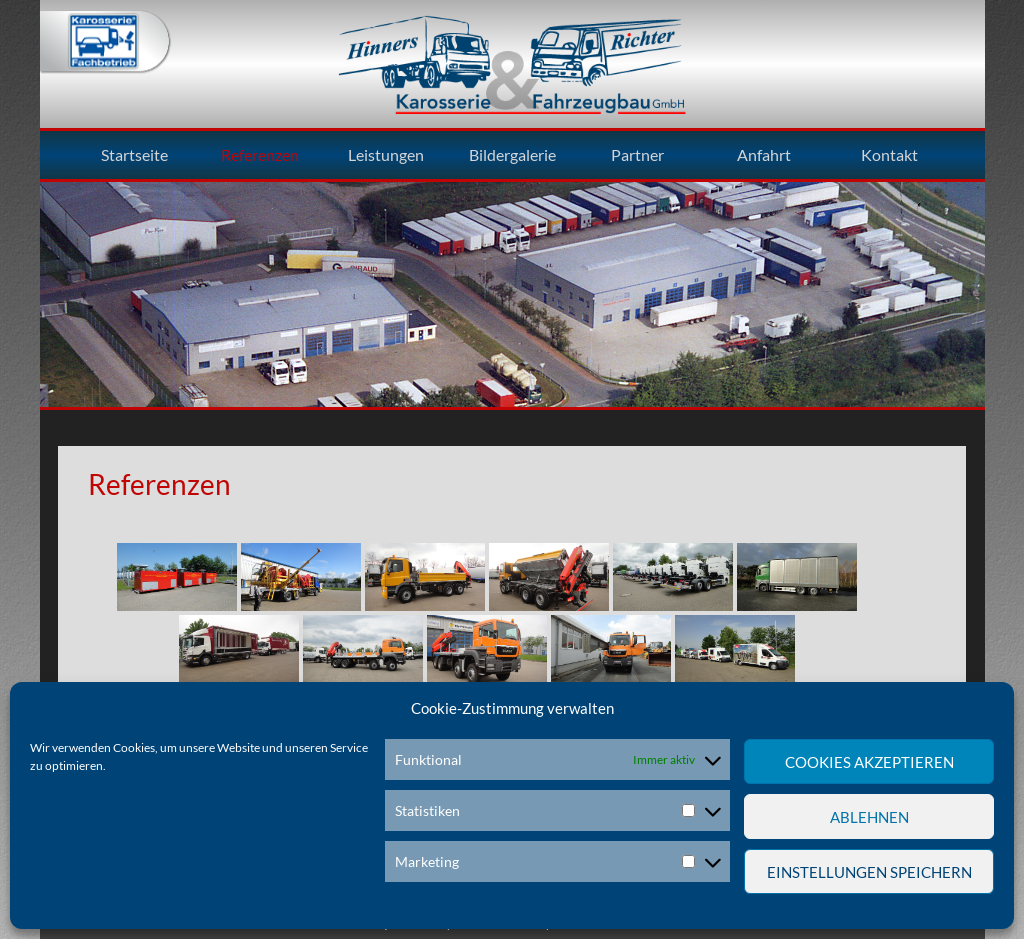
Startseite (134, 155)
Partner (637, 155)
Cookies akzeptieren (869, 762)
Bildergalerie (512, 155)
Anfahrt (764, 155)
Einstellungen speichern (869, 872)
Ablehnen (869, 817)
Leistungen (386, 155)
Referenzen (260, 155)
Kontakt (889, 155)
